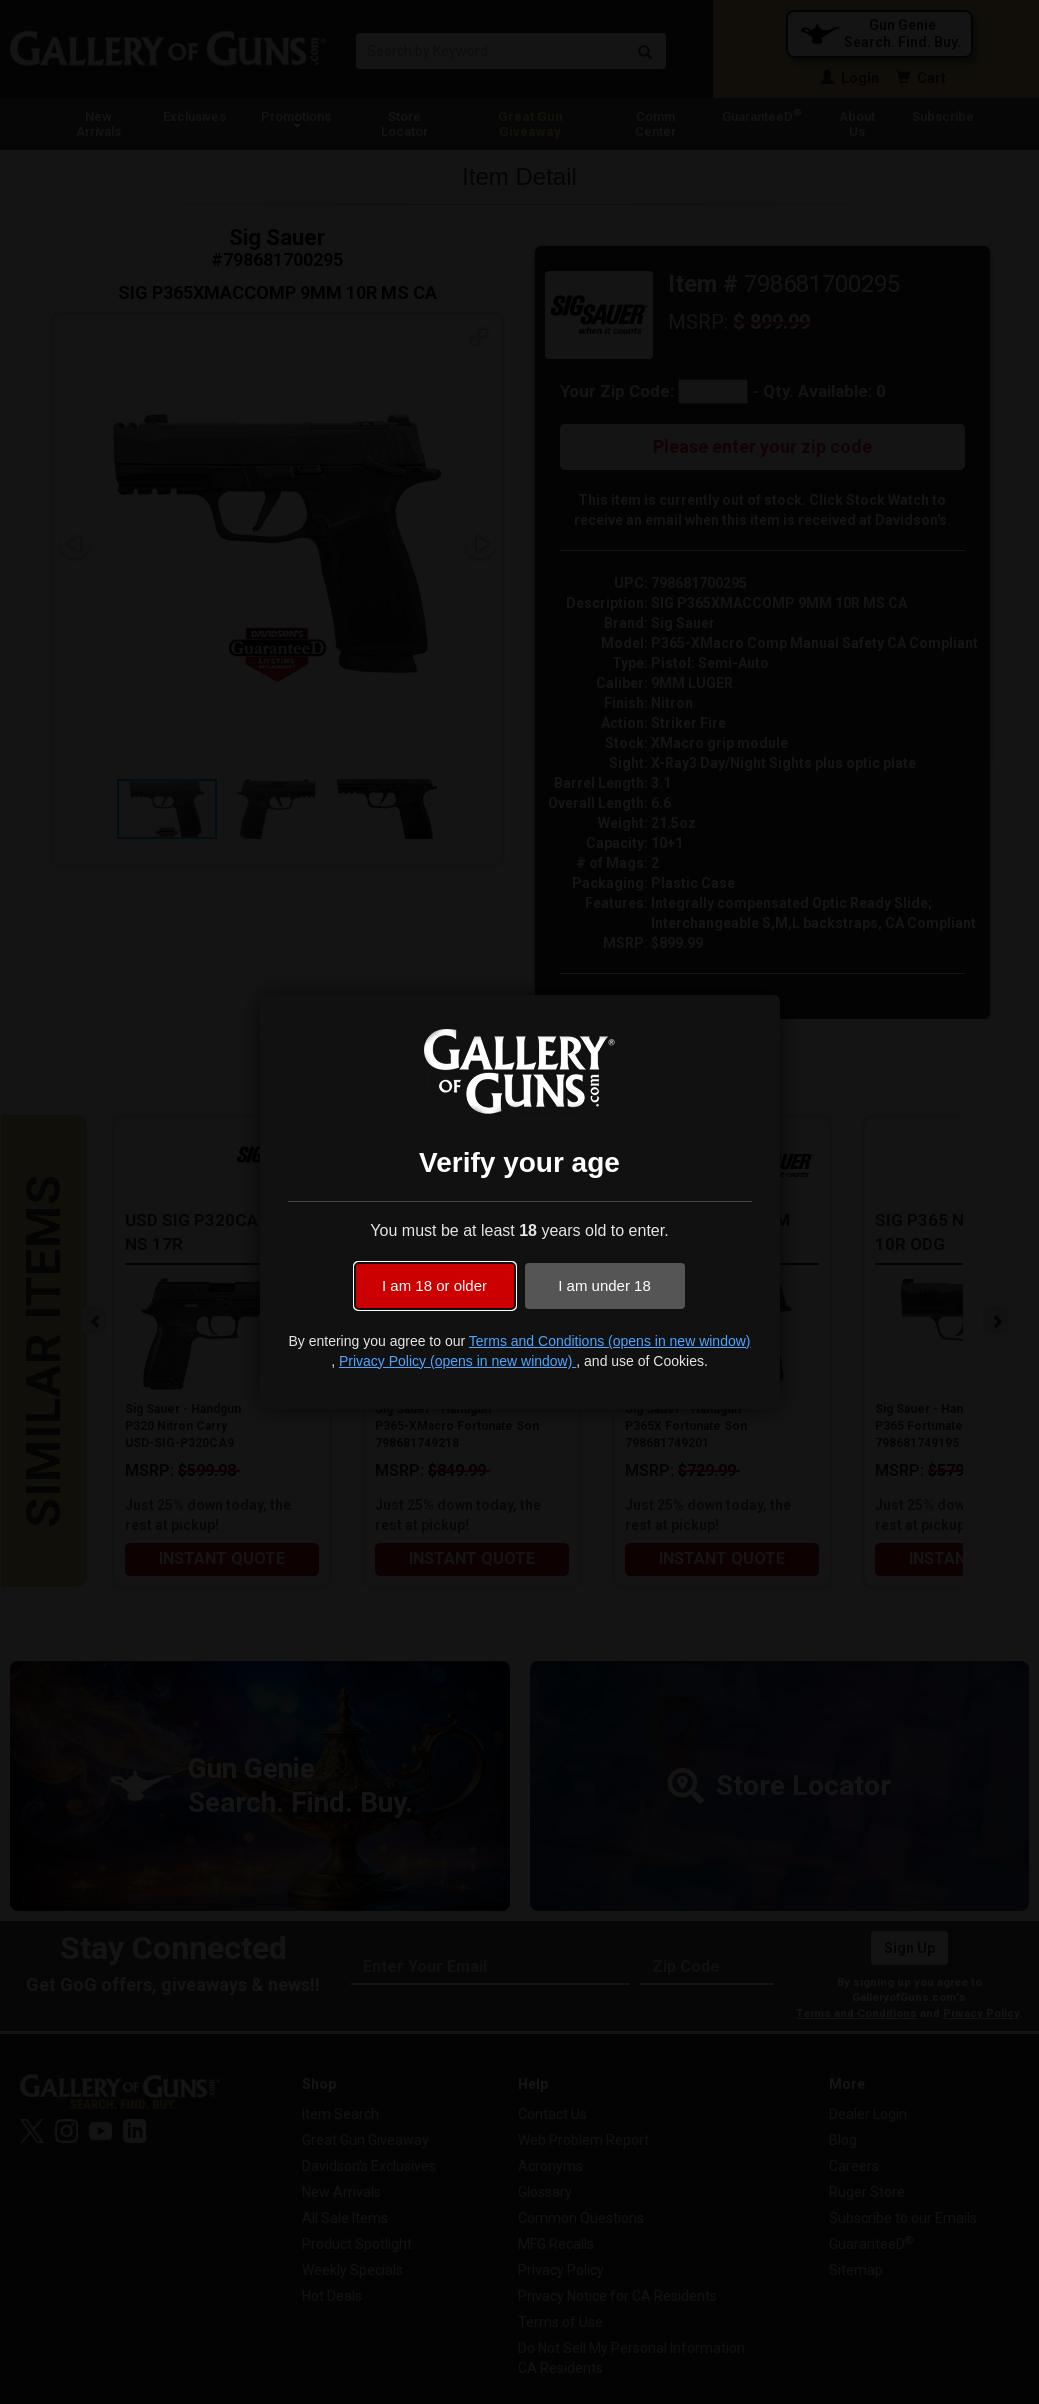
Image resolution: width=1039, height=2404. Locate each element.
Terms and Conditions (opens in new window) (610, 1341)
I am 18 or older (434, 1285)
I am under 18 (604, 1285)
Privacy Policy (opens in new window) (457, 1361)
